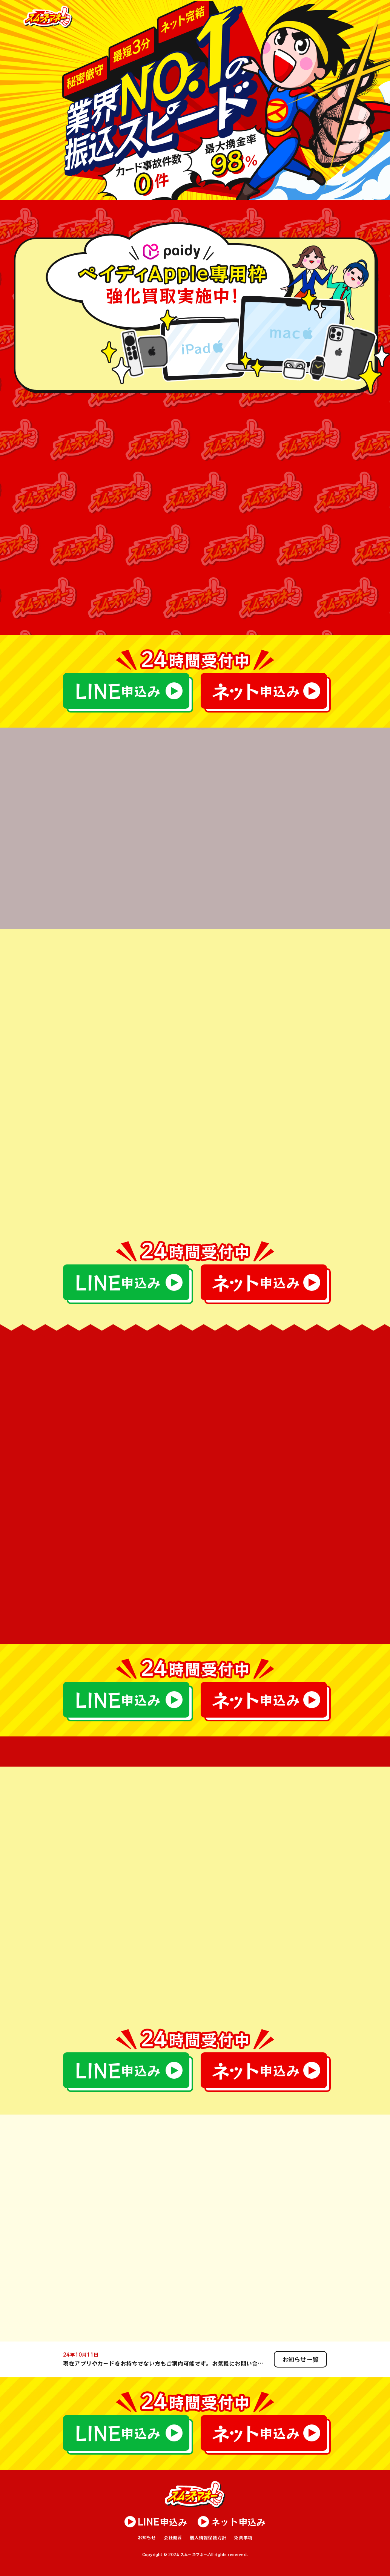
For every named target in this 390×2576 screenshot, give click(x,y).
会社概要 (173, 2537)
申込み (117, 691)
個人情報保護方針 (208, 2537)
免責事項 (243, 2537)
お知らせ (147, 2537)
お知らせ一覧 (300, 2359)
